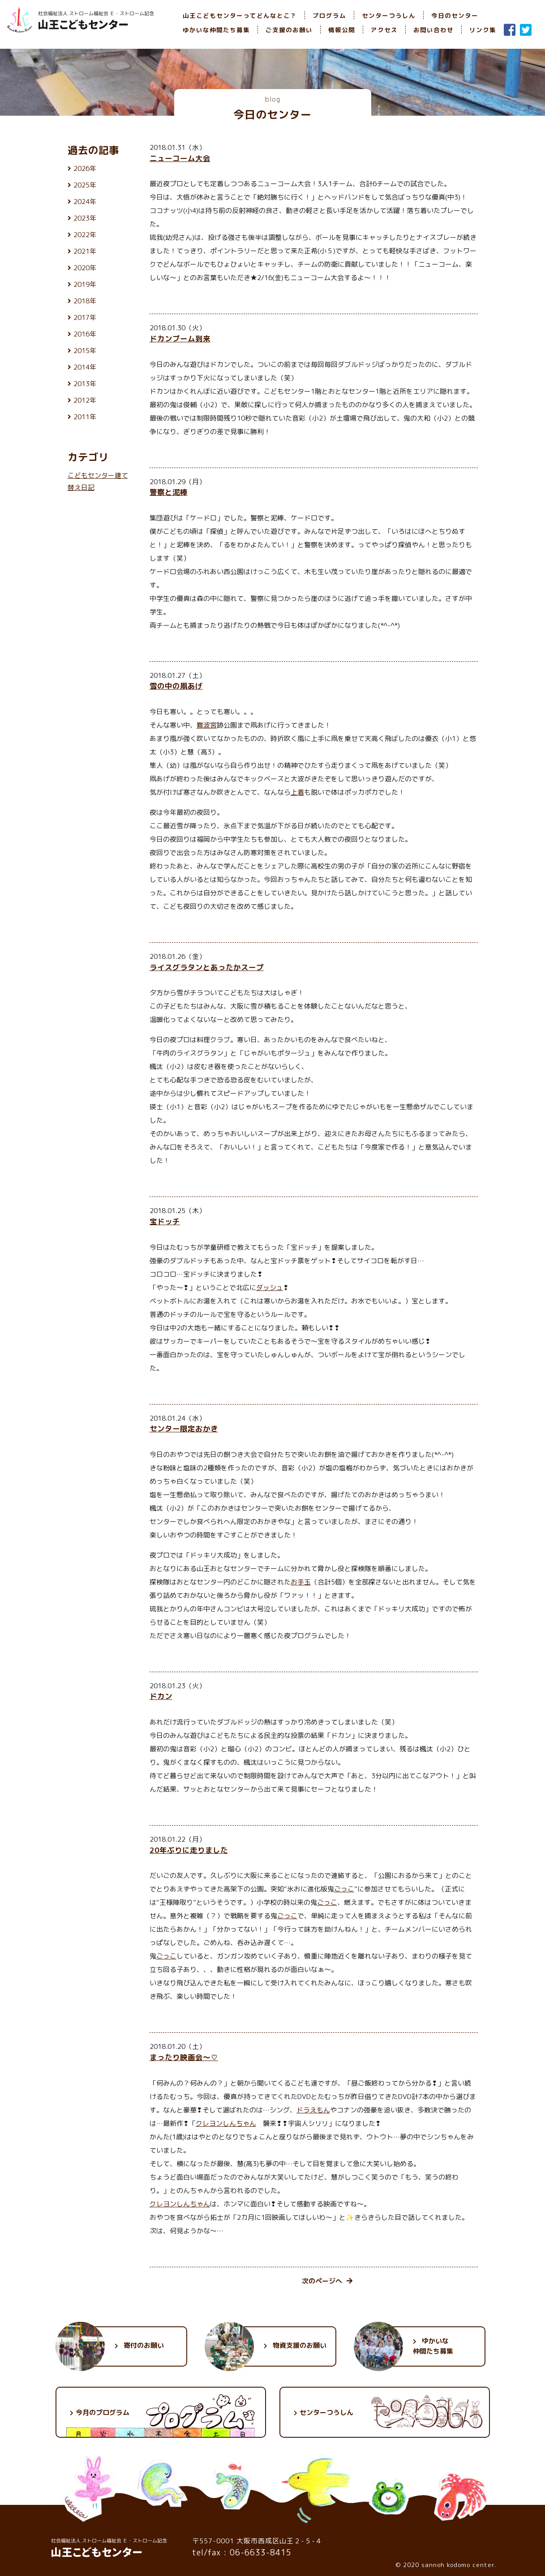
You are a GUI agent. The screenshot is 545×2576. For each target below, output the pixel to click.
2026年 (84, 168)
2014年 (84, 367)
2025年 (84, 185)
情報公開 (341, 30)
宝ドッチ (165, 1221)
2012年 (84, 400)
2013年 (84, 383)
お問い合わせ (433, 30)
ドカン (161, 1696)
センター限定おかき (184, 1428)
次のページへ (327, 2281)
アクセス (384, 30)
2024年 (84, 201)
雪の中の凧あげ (176, 686)
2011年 (84, 417)
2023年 (84, 218)
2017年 (84, 317)
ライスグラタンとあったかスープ (207, 967)
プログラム (329, 15)
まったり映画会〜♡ (184, 2057)
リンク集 (482, 30)
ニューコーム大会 (180, 158)
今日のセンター (454, 15)
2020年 (84, 268)
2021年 (84, 251)
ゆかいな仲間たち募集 (216, 30)
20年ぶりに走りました (189, 1850)
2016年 (84, 334)
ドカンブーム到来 (180, 338)
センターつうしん (389, 15)
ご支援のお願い (289, 30)
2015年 (84, 350)
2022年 (84, 234)
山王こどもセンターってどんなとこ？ (240, 15)
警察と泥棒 (169, 492)
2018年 (84, 301)
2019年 (84, 284)
